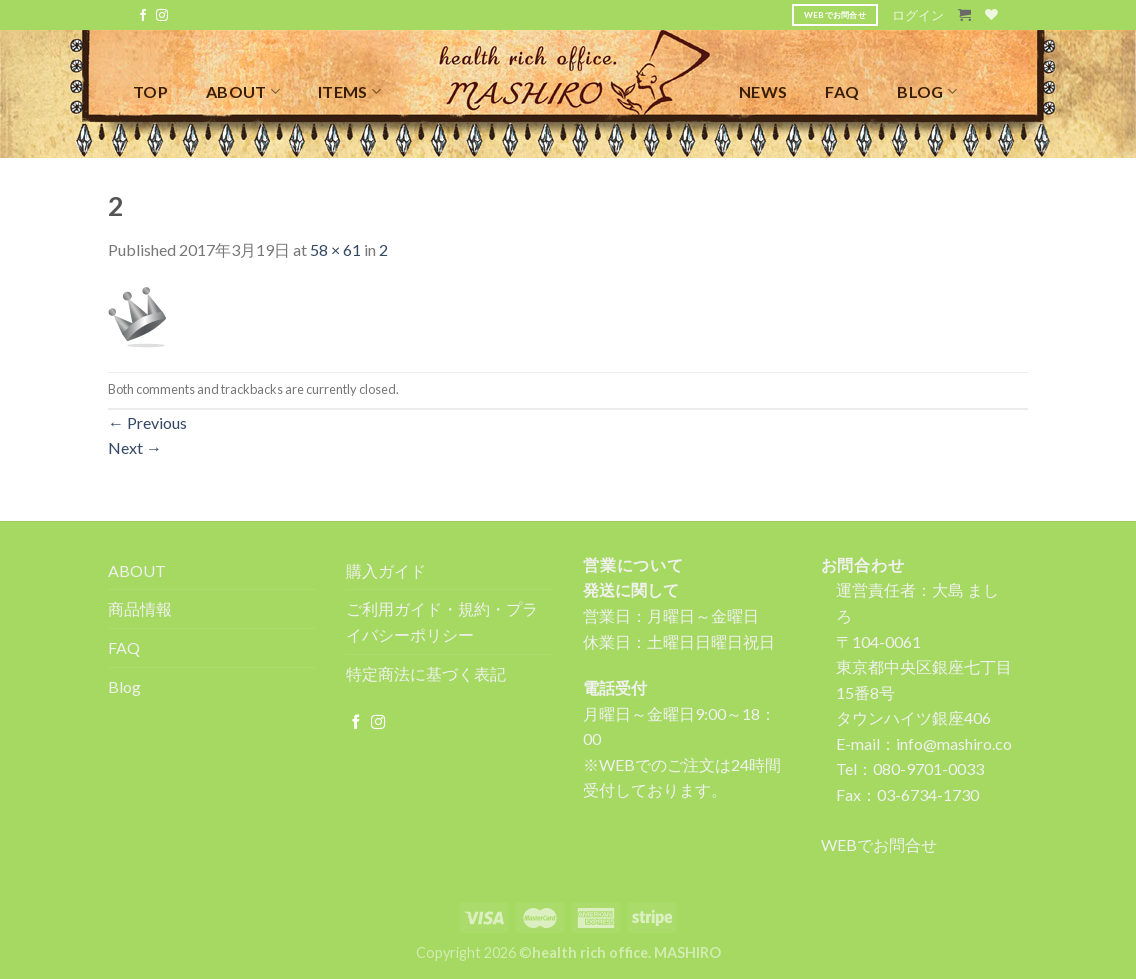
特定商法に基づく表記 (426, 673)
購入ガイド (386, 570)
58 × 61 (335, 249)
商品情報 (140, 608)
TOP (150, 91)
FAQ (842, 91)
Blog (124, 686)
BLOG (927, 91)
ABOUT (243, 91)
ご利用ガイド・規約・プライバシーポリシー (442, 621)
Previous (147, 422)
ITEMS (349, 91)
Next (135, 447)
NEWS (763, 91)
